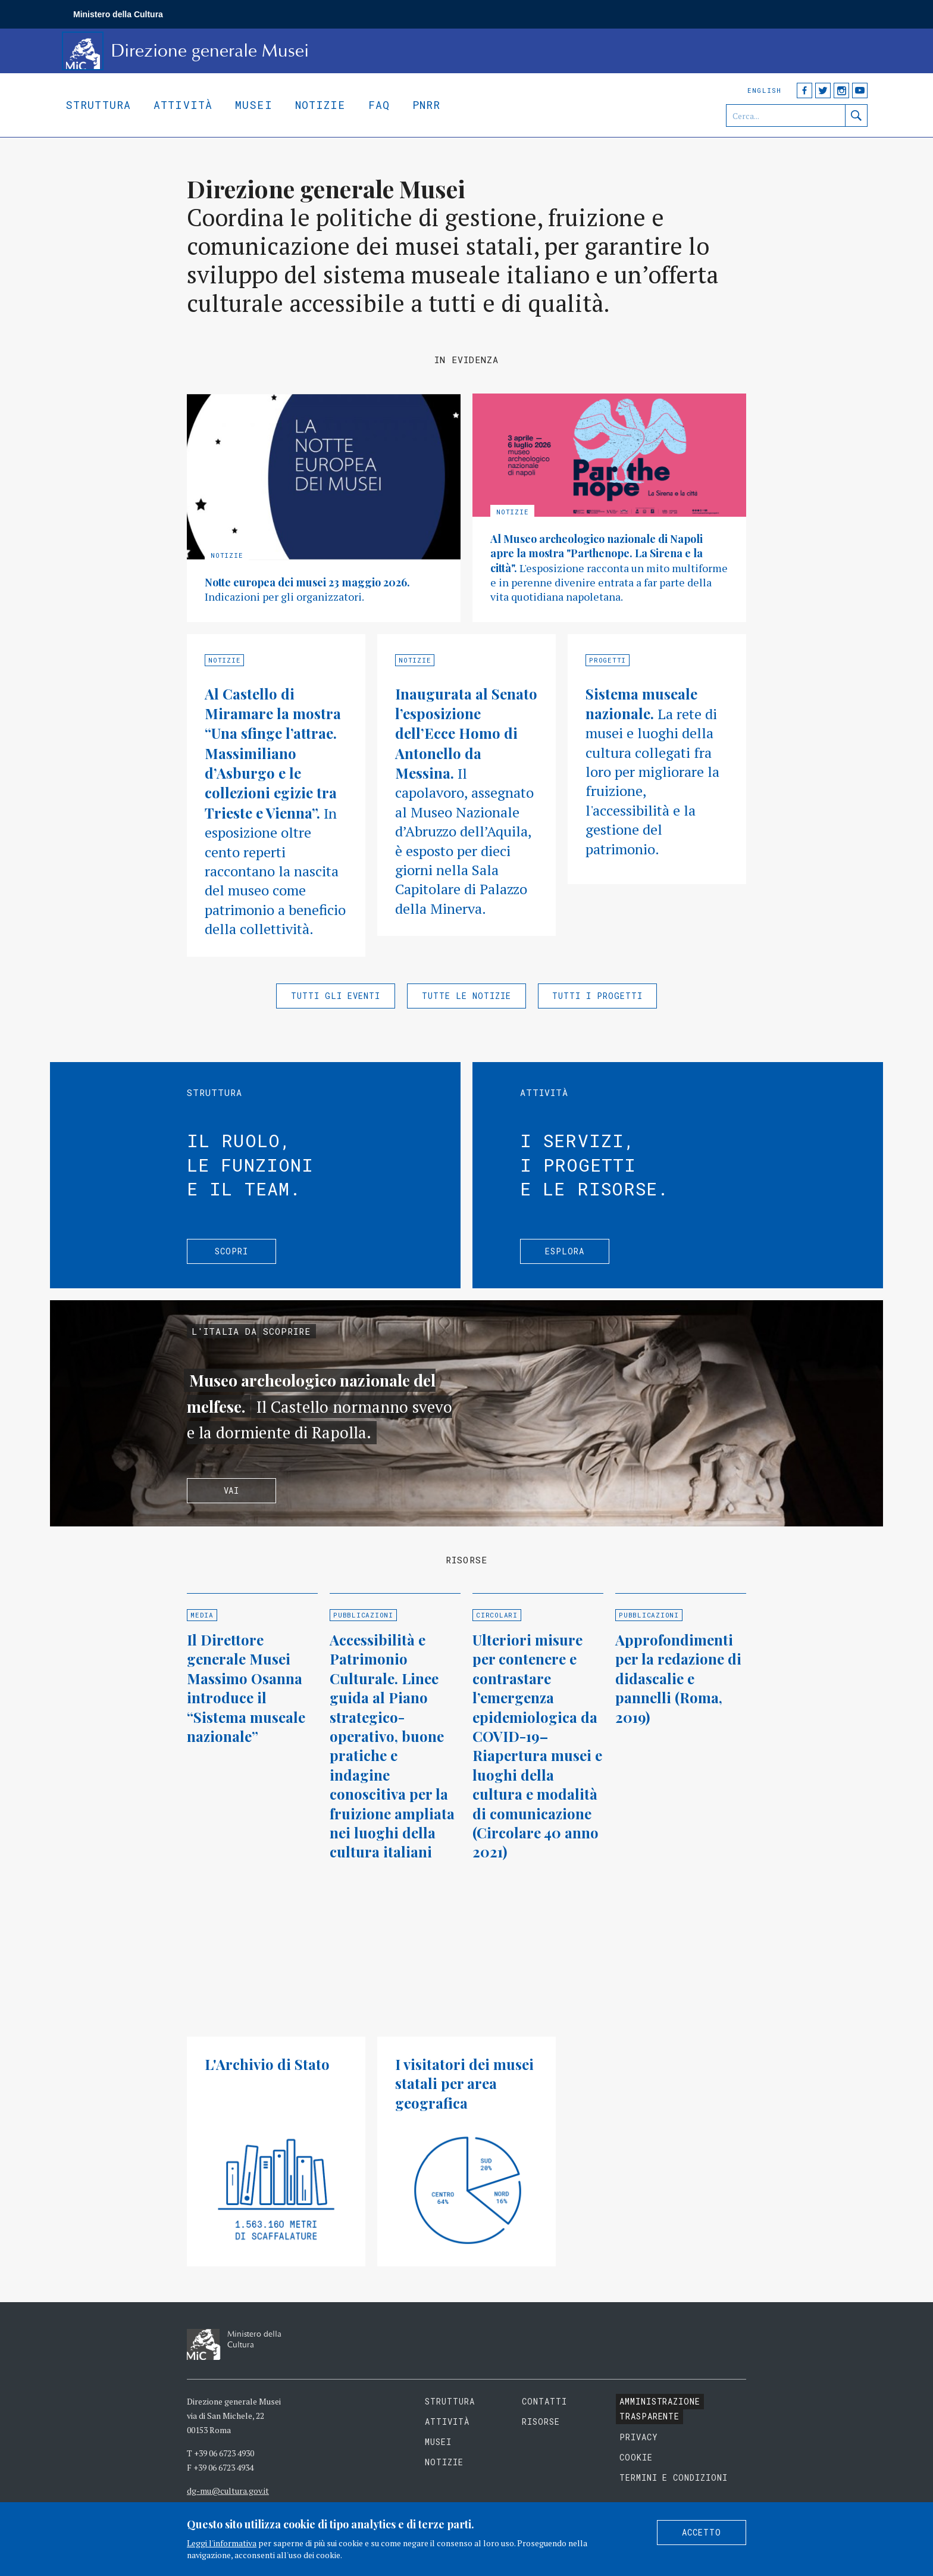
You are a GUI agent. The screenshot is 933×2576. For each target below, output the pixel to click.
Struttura (98, 105)
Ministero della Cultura (118, 14)
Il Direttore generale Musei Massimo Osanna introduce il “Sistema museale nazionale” (246, 1688)
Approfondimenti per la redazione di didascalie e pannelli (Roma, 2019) (678, 1678)
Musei (254, 105)
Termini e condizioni (673, 2477)
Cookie (636, 2457)
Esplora (564, 1251)
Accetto (701, 2532)
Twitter (823, 90)
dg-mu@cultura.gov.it (228, 2490)
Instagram (841, 90)
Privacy (638, 2437)
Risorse (541, 2421)
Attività (183, 105)
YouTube (860, 90)
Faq (379, 105)
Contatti (544, 2401)
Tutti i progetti (597, 995)
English (764, 90)
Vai (232, 1490)
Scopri (231, 1251)
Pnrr (426, 105)
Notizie (320, 105)
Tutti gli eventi (335, 995)
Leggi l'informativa (221, 2543)
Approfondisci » (324, 508)
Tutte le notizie (466, 995)
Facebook (804, 90)
